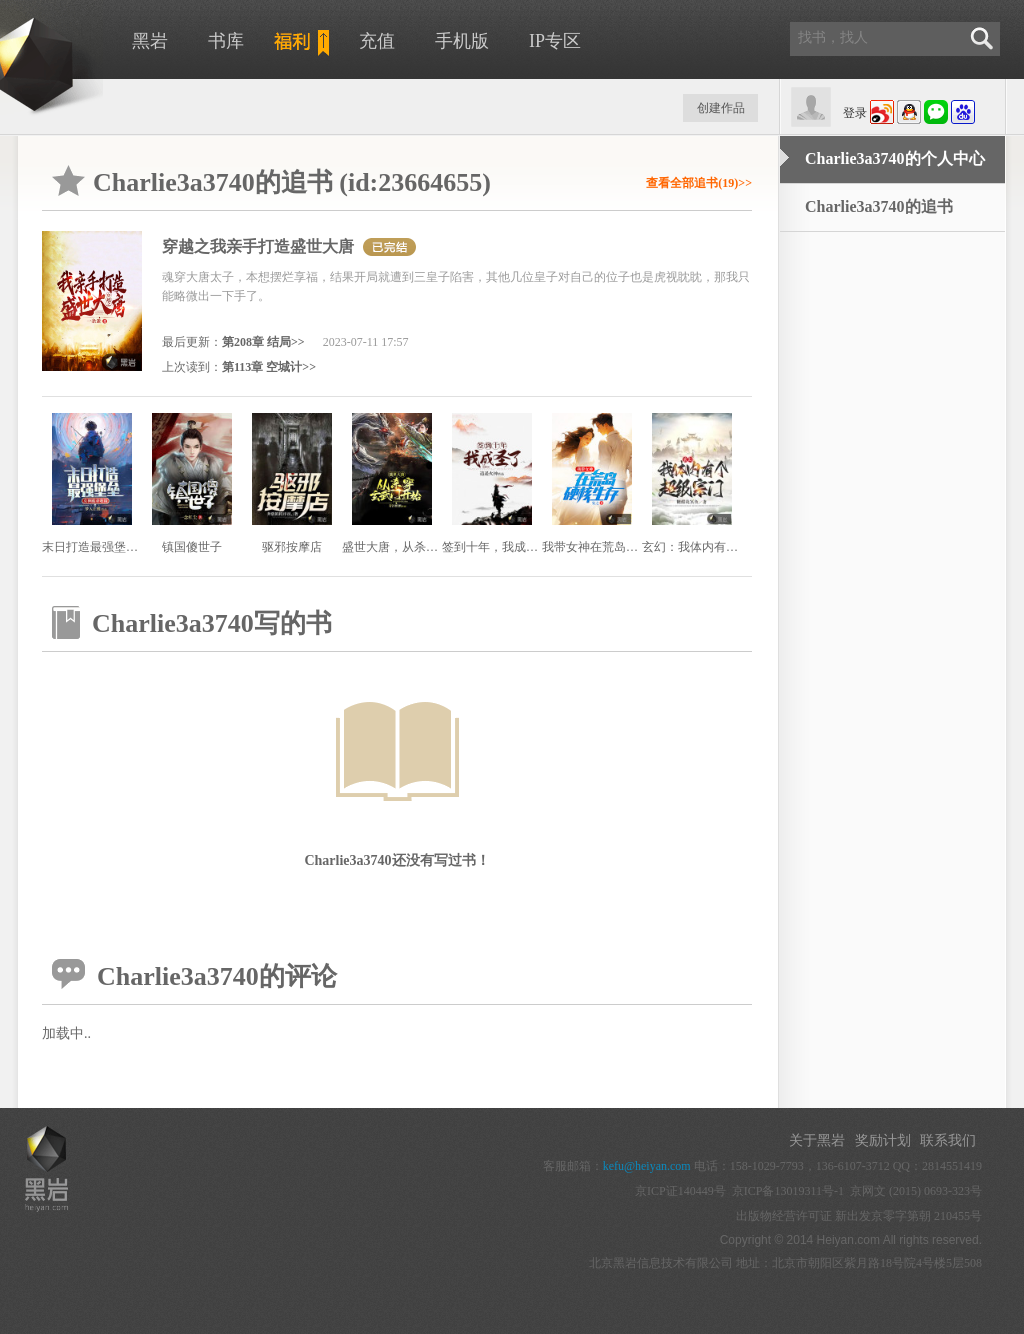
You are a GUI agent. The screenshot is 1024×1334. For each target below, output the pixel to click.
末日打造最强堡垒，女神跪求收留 (132, 547)
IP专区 (555, 41)
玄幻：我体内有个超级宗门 (714, 547)
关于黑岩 (817, 1140)
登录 (855, 113)
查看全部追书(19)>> (699, 183)
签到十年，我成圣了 (496, 547)
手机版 (462, 41)
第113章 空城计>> (269, 367)
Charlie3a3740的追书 (879, 206)
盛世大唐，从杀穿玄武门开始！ (426, 547)
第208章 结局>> (263, 342)
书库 (226, 41)
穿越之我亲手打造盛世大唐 (258, 246)
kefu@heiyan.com (647, 1166)
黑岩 (150, 41)
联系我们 (948, 1140)
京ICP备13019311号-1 (788, 1191)
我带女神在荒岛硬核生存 (608, 547)
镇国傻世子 (192, 547)
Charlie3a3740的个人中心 (895, 158)
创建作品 (721, 108)
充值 (377, 41)
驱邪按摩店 (292, 547)
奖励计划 (883, 1140)
